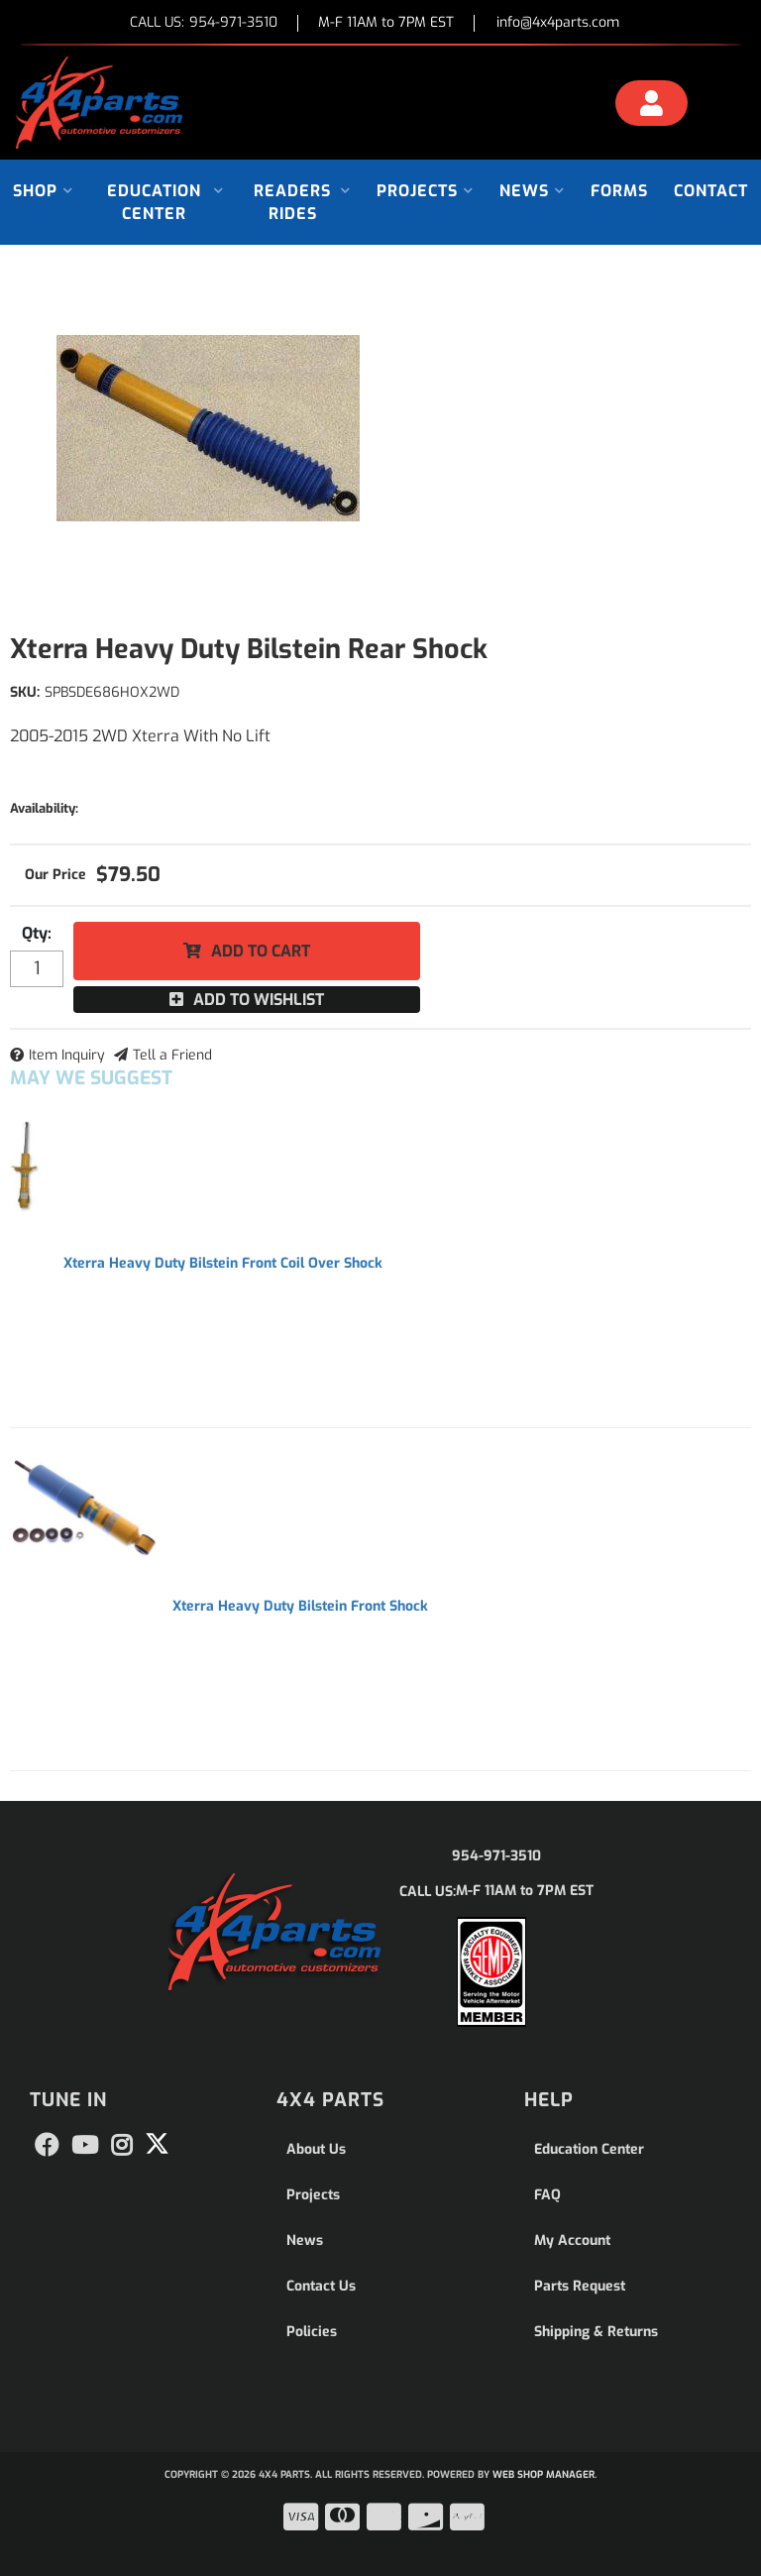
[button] (43, 191)
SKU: (25, 692)
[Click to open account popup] (651, 106)
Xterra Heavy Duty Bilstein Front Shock (300, 1606)
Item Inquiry (67, 1055)
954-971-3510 (496, 1856)
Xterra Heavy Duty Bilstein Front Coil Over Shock (222, 1263)
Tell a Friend (172, 1055)
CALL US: (203, 23)
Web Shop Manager (543, 2474)
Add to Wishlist (258, 999)
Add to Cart (260, 951)
